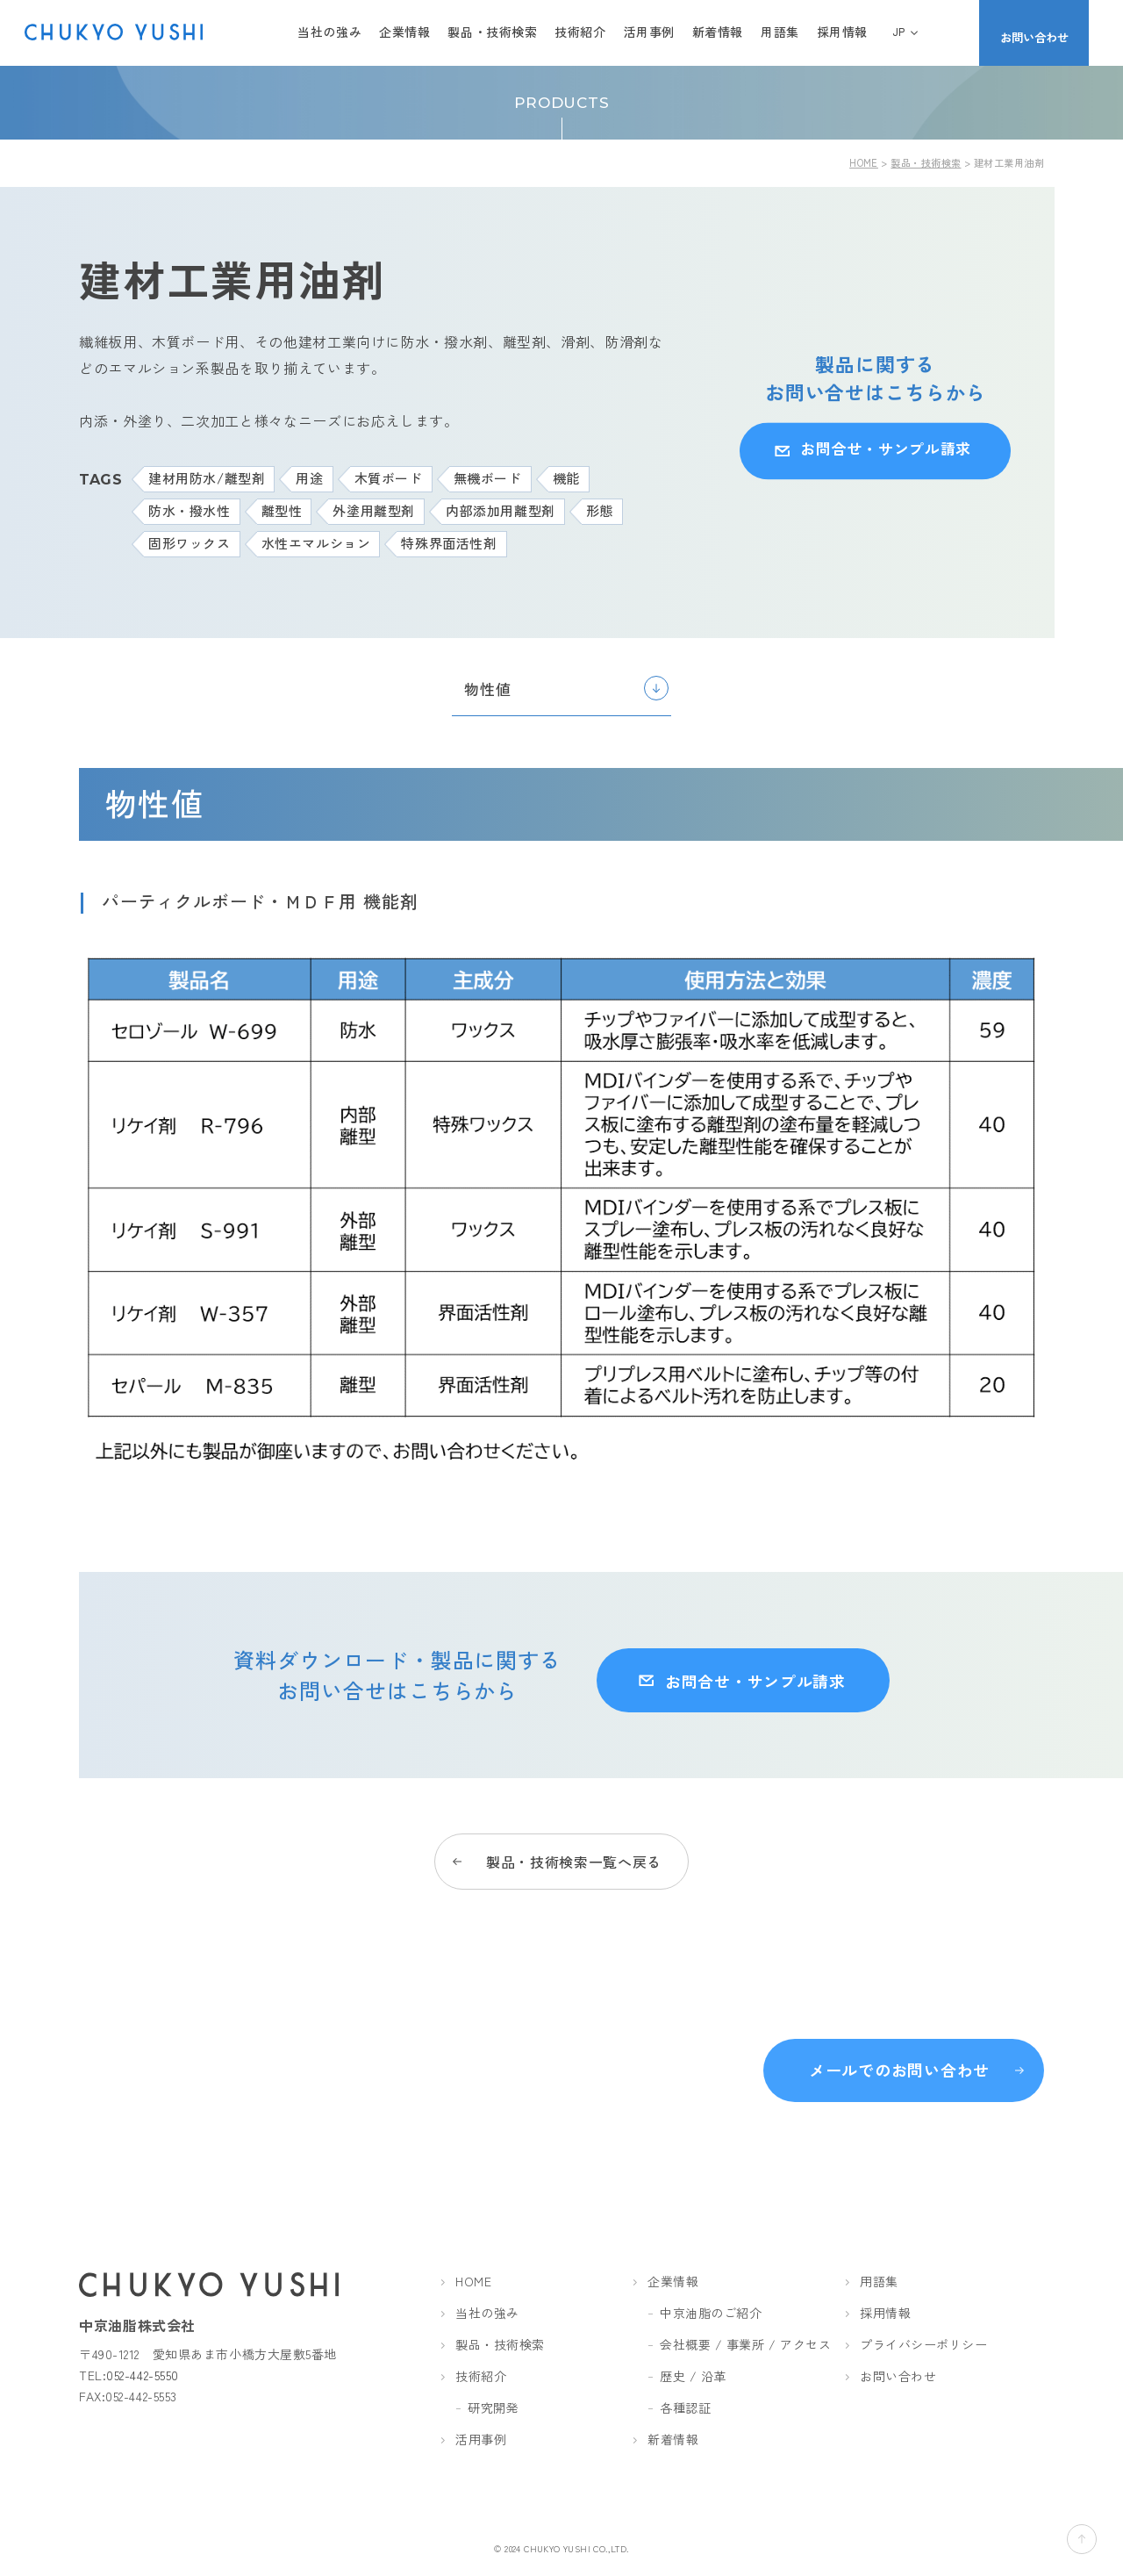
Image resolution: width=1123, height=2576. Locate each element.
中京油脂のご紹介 (711, 2313)
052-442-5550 (142, 2376)
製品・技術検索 (926, 162)
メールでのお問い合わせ (899, 2065)
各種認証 (685, 2408)
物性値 (487, 689)
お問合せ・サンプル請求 (880, 450)
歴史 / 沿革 (693, 2377)
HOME (863, 162)
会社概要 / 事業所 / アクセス (746, 2345)
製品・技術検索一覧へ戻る (574, 1846)
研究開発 (493, 2408)
